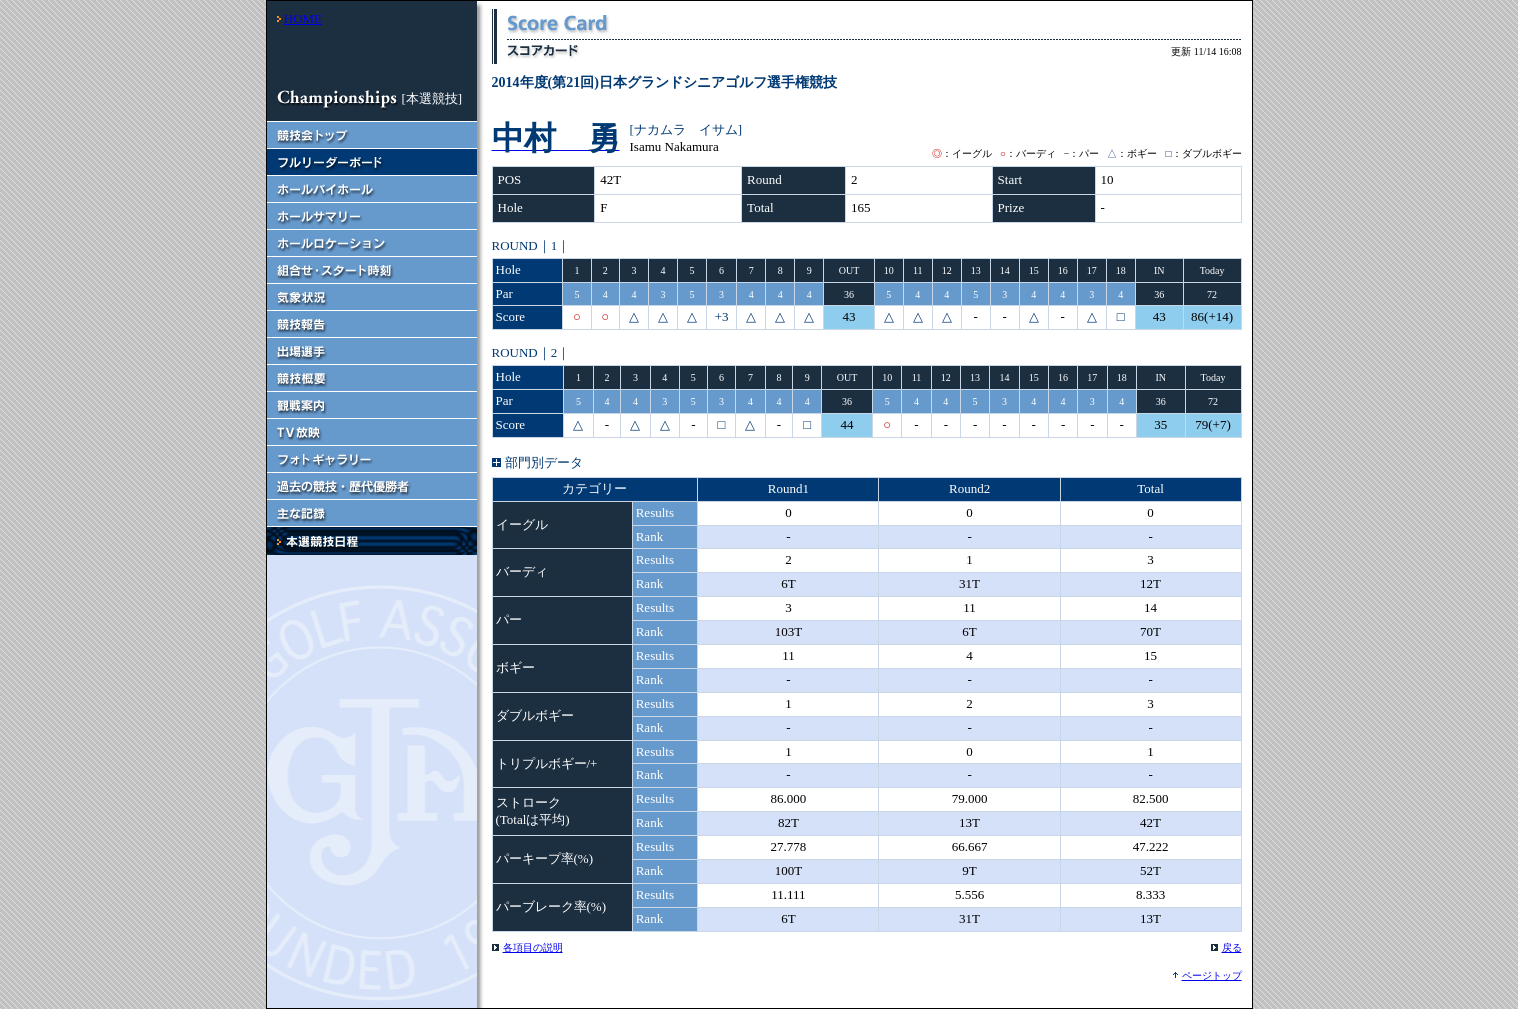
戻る (1232, 947)
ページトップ (1212, 975)
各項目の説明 (533, 947)
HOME (303, 18)
